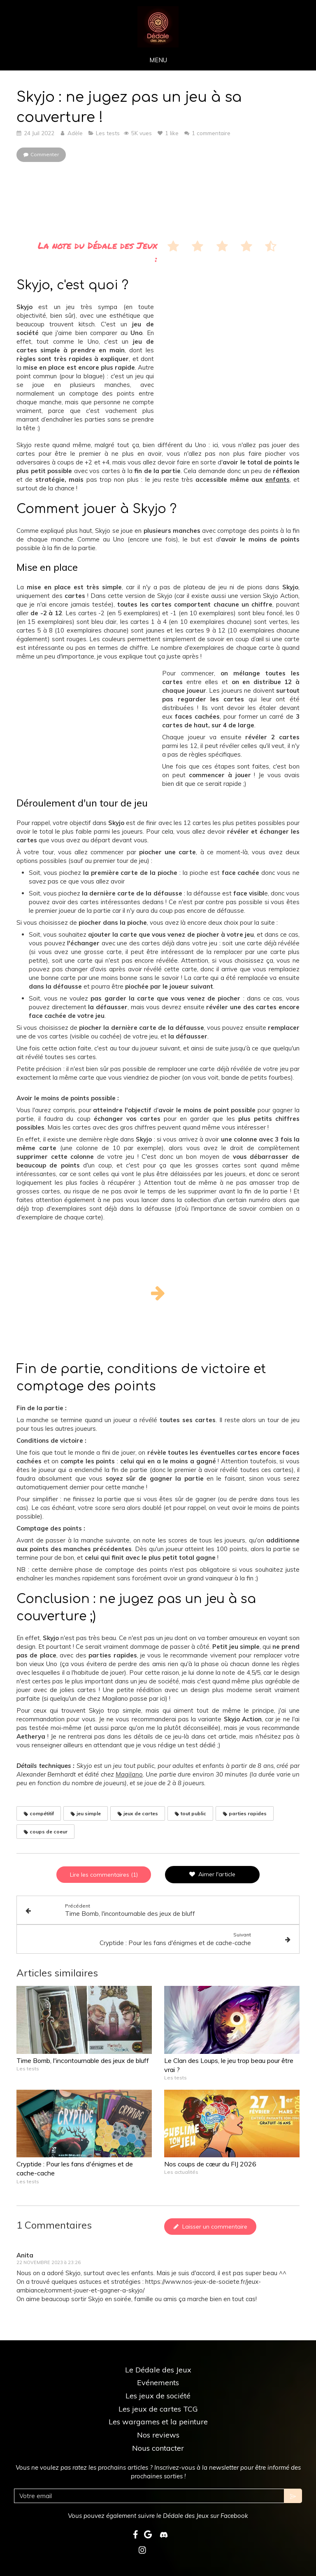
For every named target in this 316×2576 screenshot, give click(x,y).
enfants (277, 479)
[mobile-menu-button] (158, 60)
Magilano (129, 1774)
